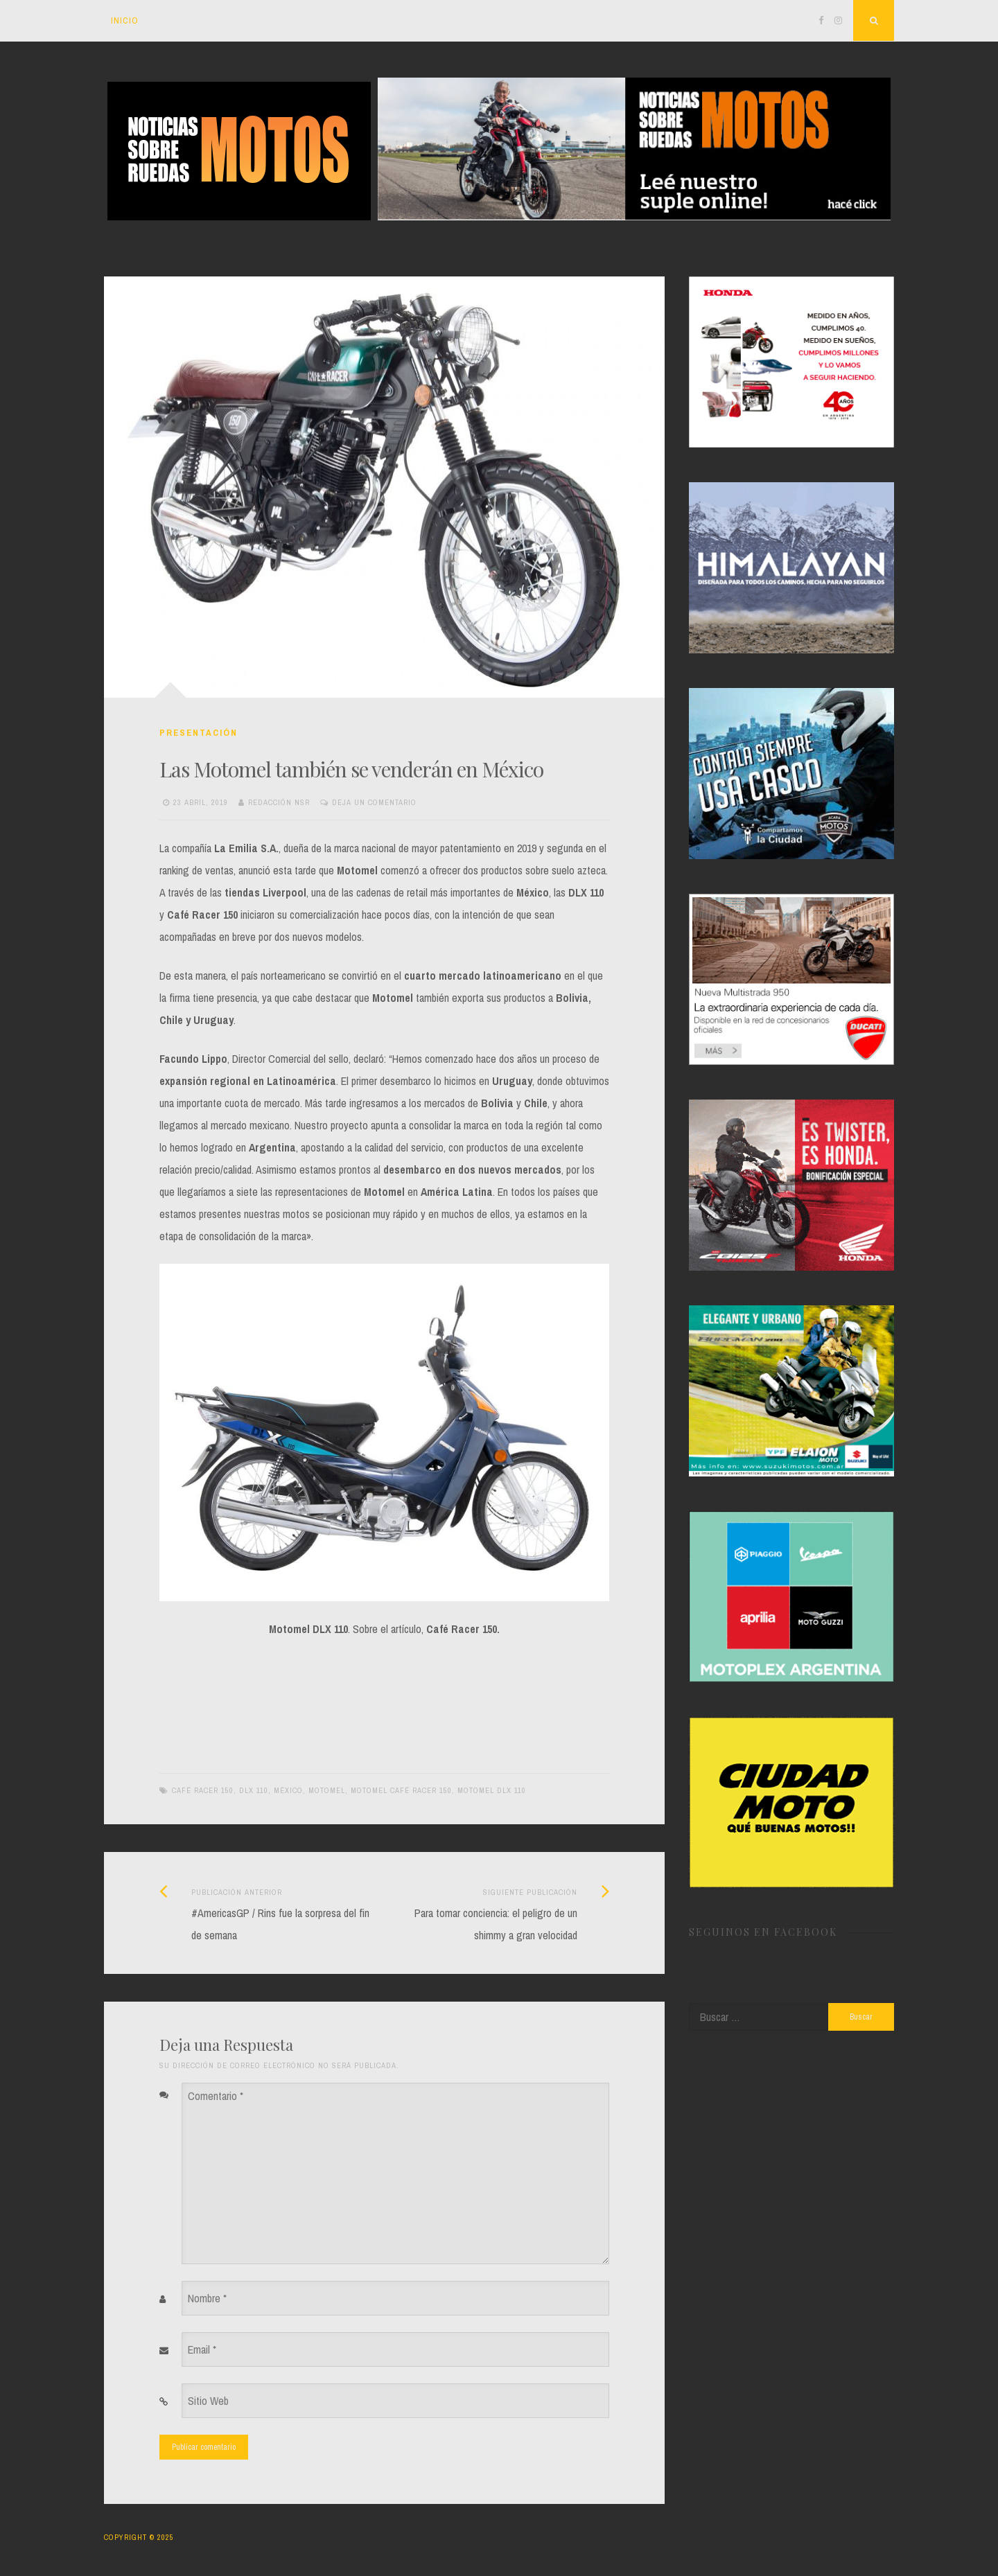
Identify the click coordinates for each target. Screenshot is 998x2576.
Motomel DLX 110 (491, 1790)
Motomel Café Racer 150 (401, 1790)
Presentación (198, 733)
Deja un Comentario (374, 802)
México (288, 1790)
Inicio (125, 20)
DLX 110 (253, 1790)
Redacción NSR (279, 802)
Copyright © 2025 (139, 2537)
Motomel (326, 1790)
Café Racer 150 (203, 1790)
